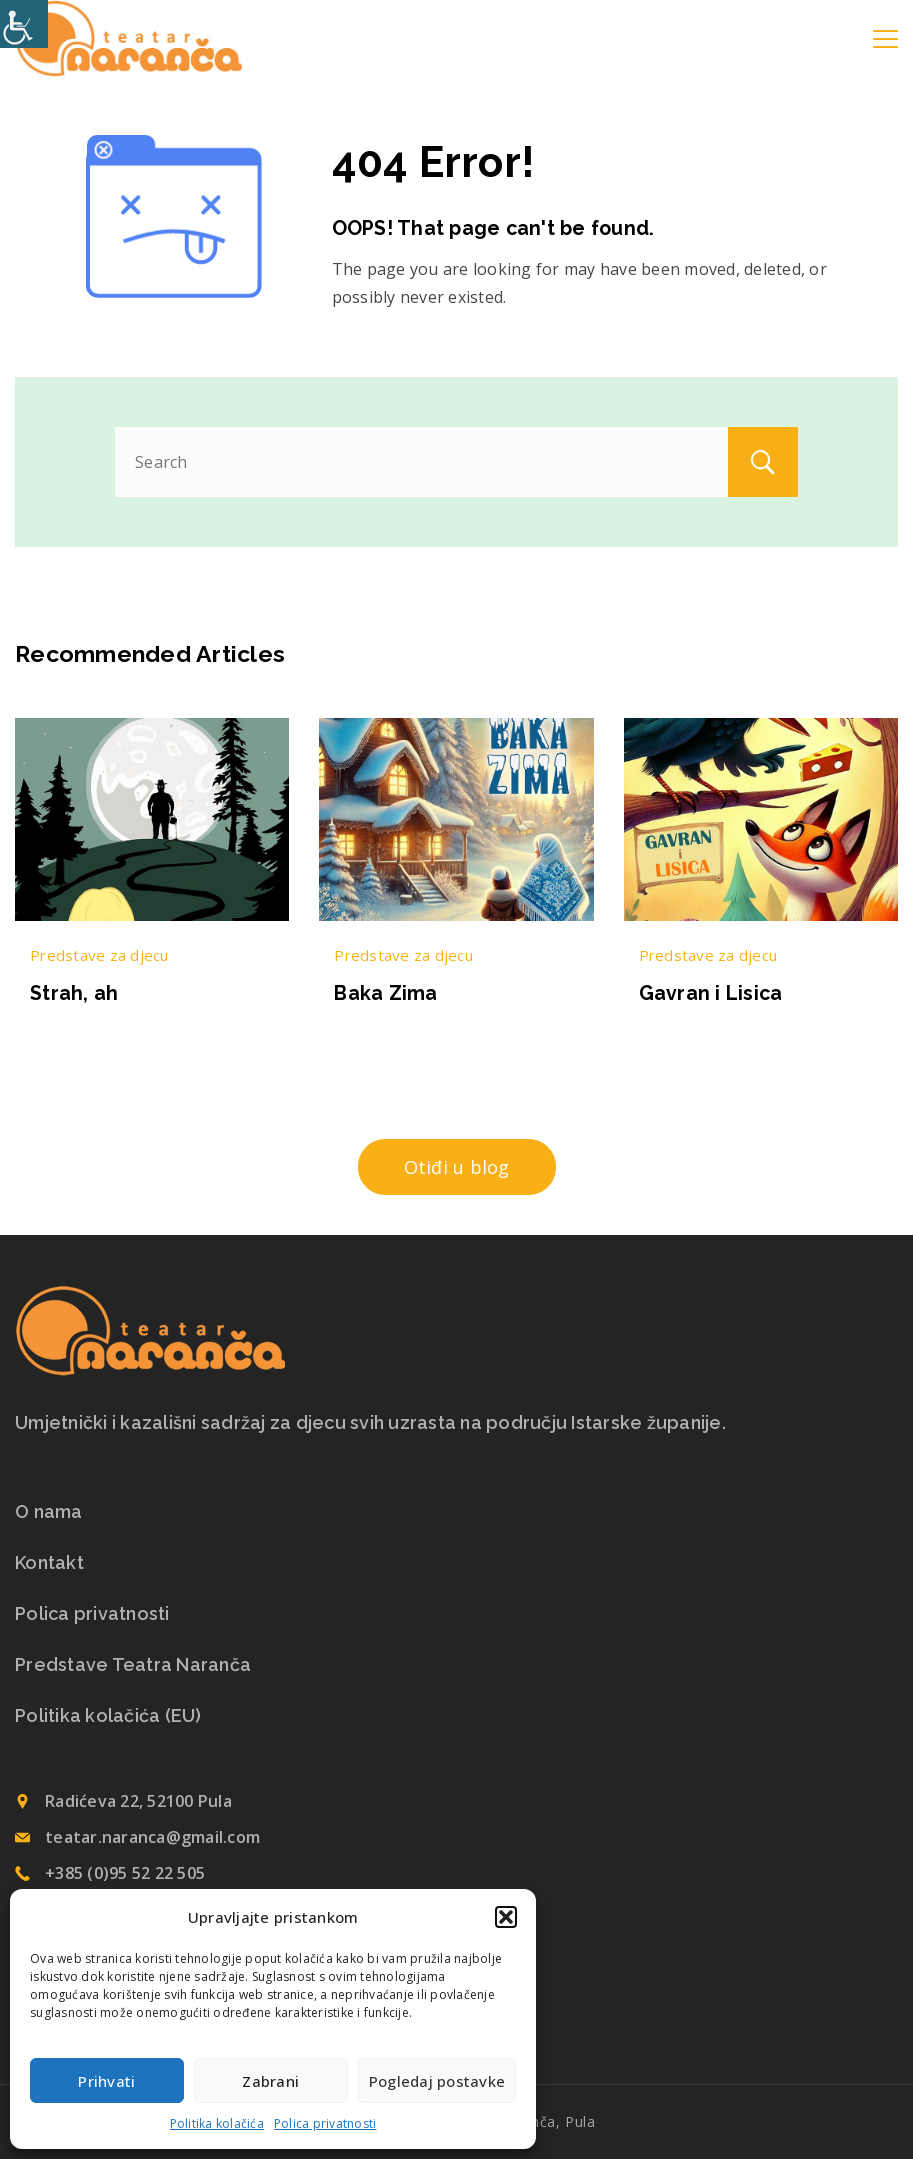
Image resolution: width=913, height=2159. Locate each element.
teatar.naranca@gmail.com (152, 1837)
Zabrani (270, 2081)
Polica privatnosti (325, 2123)
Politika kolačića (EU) (108, 1716)
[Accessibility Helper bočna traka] (24, 24)
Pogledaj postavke (437, 2081)
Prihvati (106, 2081)
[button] (506, 1917)
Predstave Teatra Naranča (133, 1665)
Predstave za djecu (99, 955)
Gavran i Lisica (711, 993)
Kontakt (49, 1563)
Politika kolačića (217, 2123)
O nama (49, 1512)
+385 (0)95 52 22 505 (125, 1873)
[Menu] (885, 39)
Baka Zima (385, 993)
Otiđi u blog (457, 1167)
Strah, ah (74, 993)
